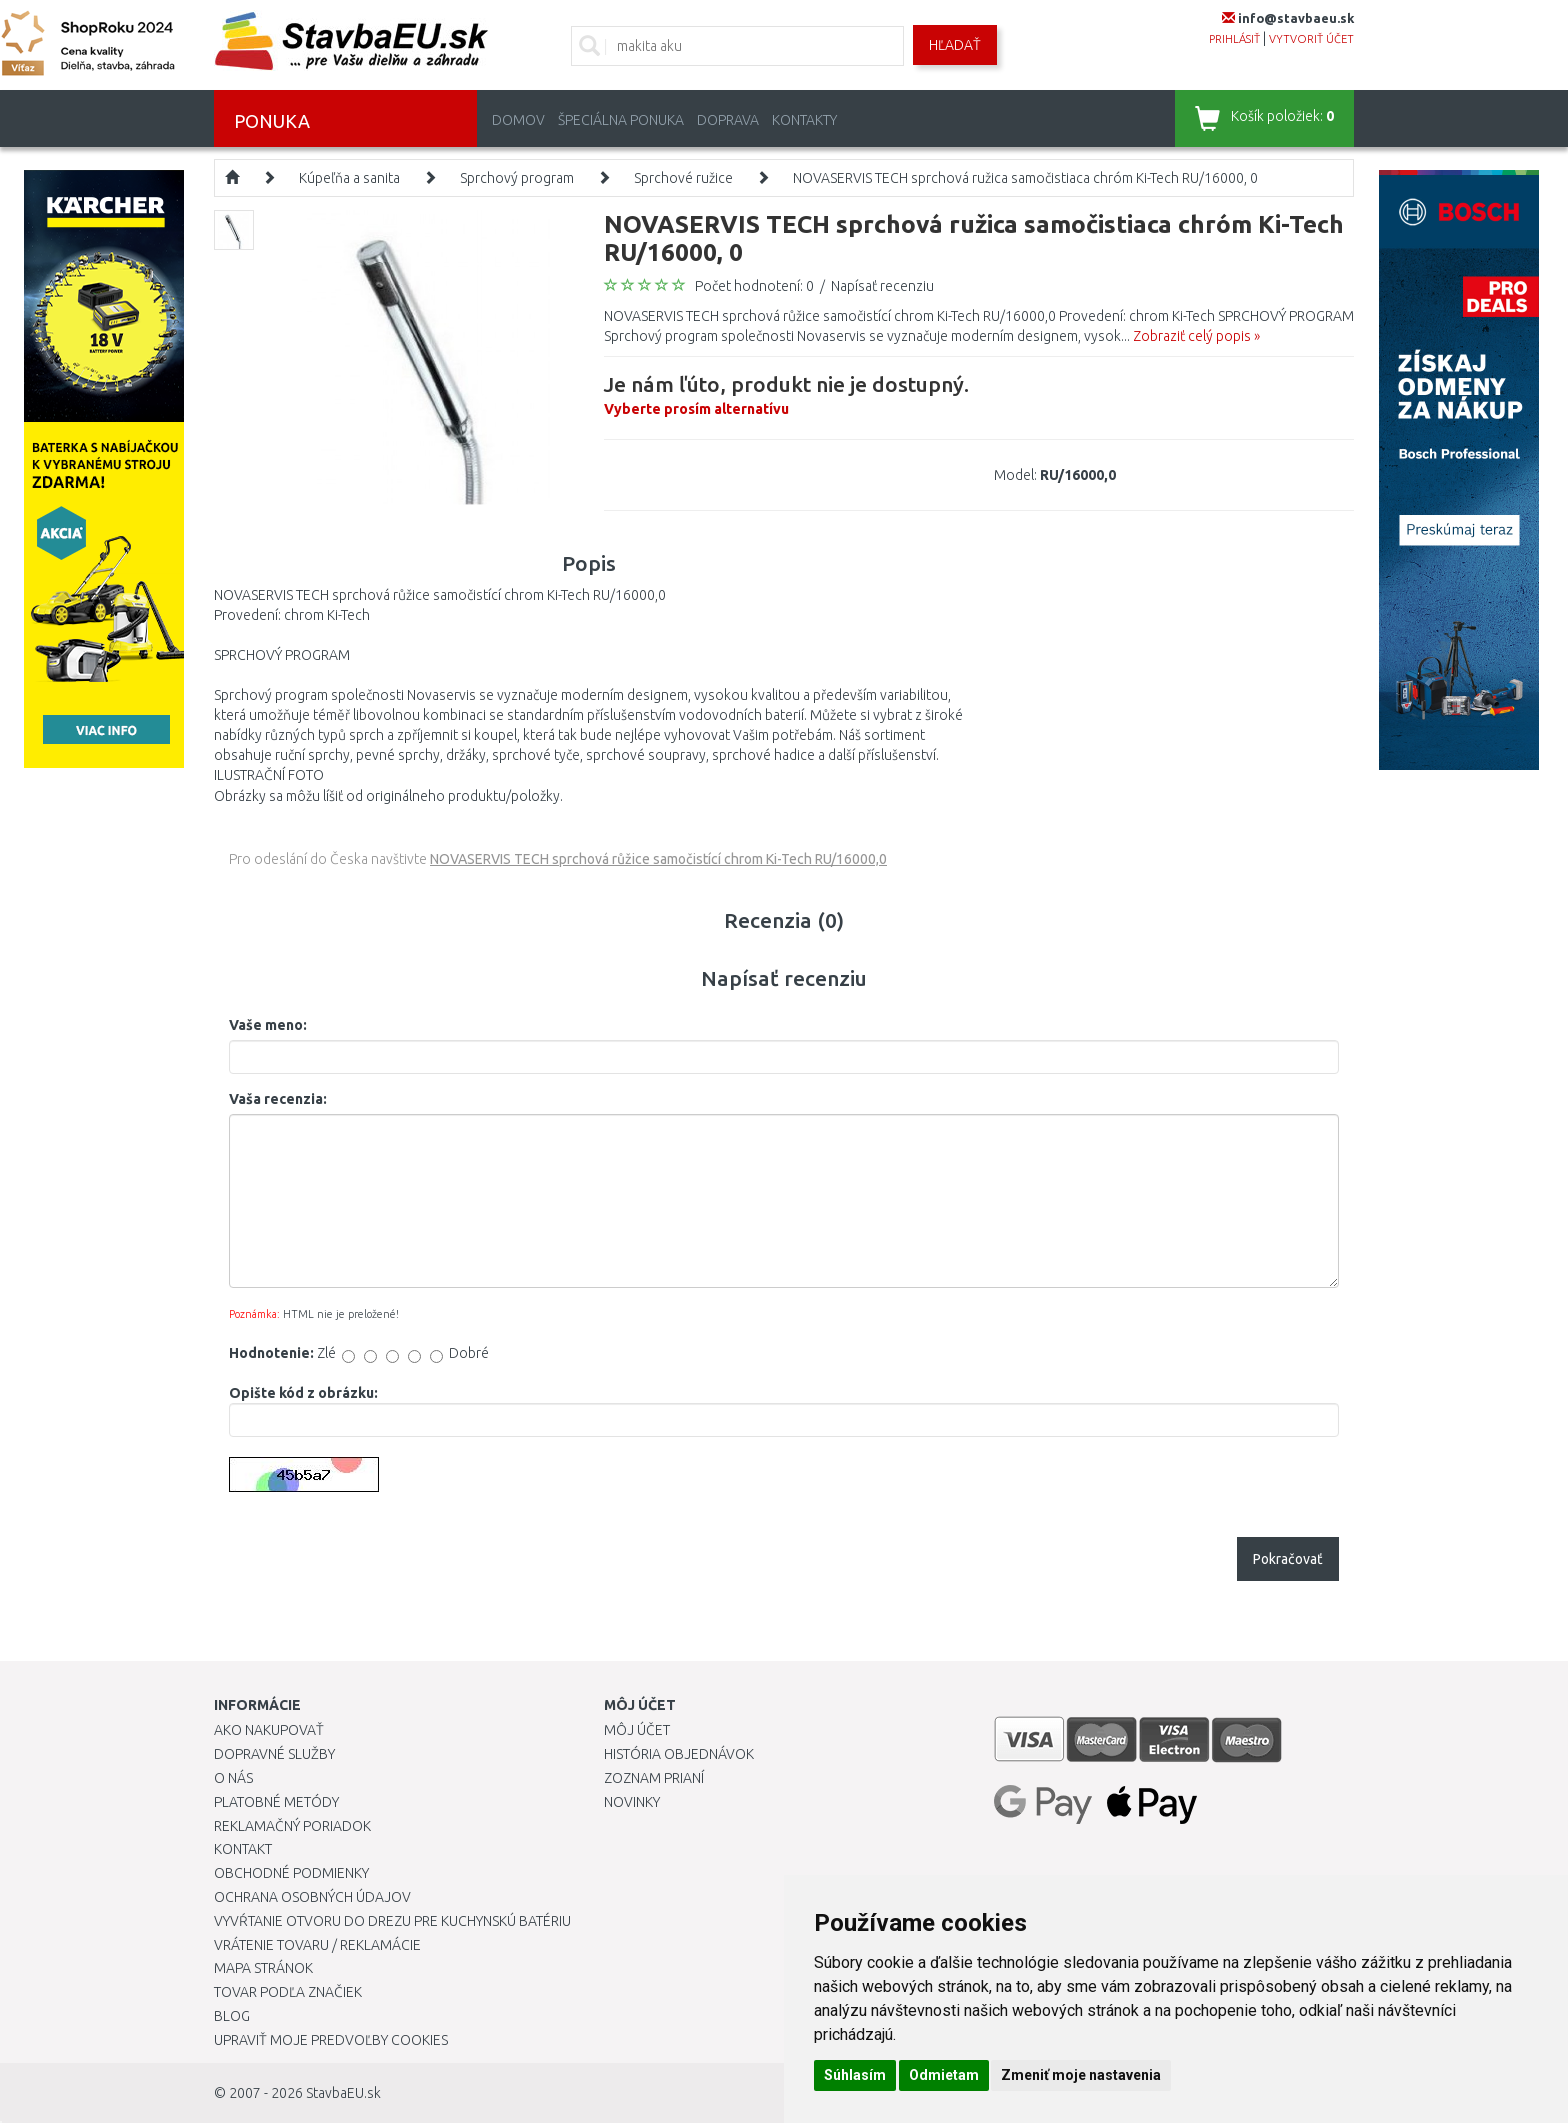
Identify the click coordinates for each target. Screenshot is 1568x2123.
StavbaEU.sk (343, 2093)
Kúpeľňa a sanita (349, 178)
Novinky (632, 1802)
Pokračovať (1288, 1559)
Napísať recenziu (882, 286)
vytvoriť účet (1311, 39)
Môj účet (637, 1730)
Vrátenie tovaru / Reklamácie (317, 1945)
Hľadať (955, 45)
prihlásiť (1234, 39)
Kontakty (804, 120)
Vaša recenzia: (278, 1099)
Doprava (728, 120)
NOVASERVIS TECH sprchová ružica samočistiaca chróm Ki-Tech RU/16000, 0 (1025, 178)
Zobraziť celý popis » (1196, 336)
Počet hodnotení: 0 (754, 286)
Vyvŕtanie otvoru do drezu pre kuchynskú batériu (392, 1921)
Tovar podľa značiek (288, 1992)
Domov (518, 120)
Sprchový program (517, 178)
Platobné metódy (276, 1802)
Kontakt (243, 1849)
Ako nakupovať (269, 1730)
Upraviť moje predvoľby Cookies (331, 2040)
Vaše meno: (268, 1025)
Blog (232, 2016)
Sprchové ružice (683, 178)
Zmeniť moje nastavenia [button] (1081, 2075)
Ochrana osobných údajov (312, 1897)
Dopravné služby (274, 1754)
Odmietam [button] (944, 2075)
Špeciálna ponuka (621, 120)
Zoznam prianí (654, 1778)
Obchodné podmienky (291, 1873)
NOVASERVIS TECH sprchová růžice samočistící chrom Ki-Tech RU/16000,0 (658, 859)
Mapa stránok (263, 1968)
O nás (233, 1778)
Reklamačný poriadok (292, 1826)
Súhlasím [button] (855, 2075)
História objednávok (679, 1754)
